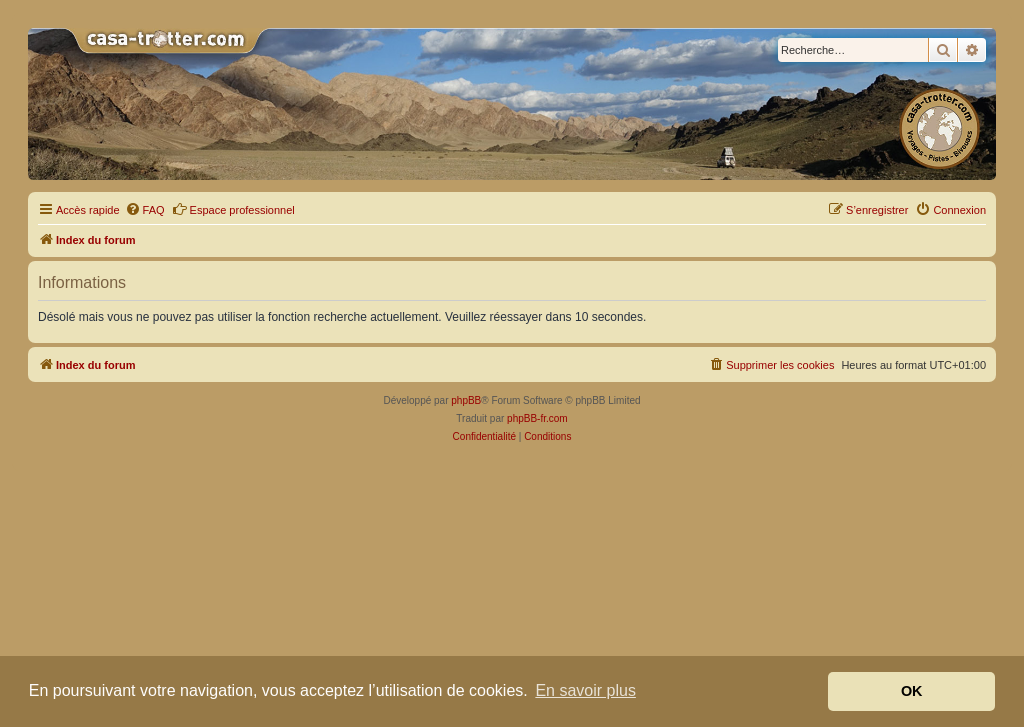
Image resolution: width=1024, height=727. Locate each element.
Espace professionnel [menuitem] (233, 209)
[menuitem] (145, 210)
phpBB (466, 400)
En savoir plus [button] (585, 690)
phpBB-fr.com (537, 418)
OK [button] (912, 691)
